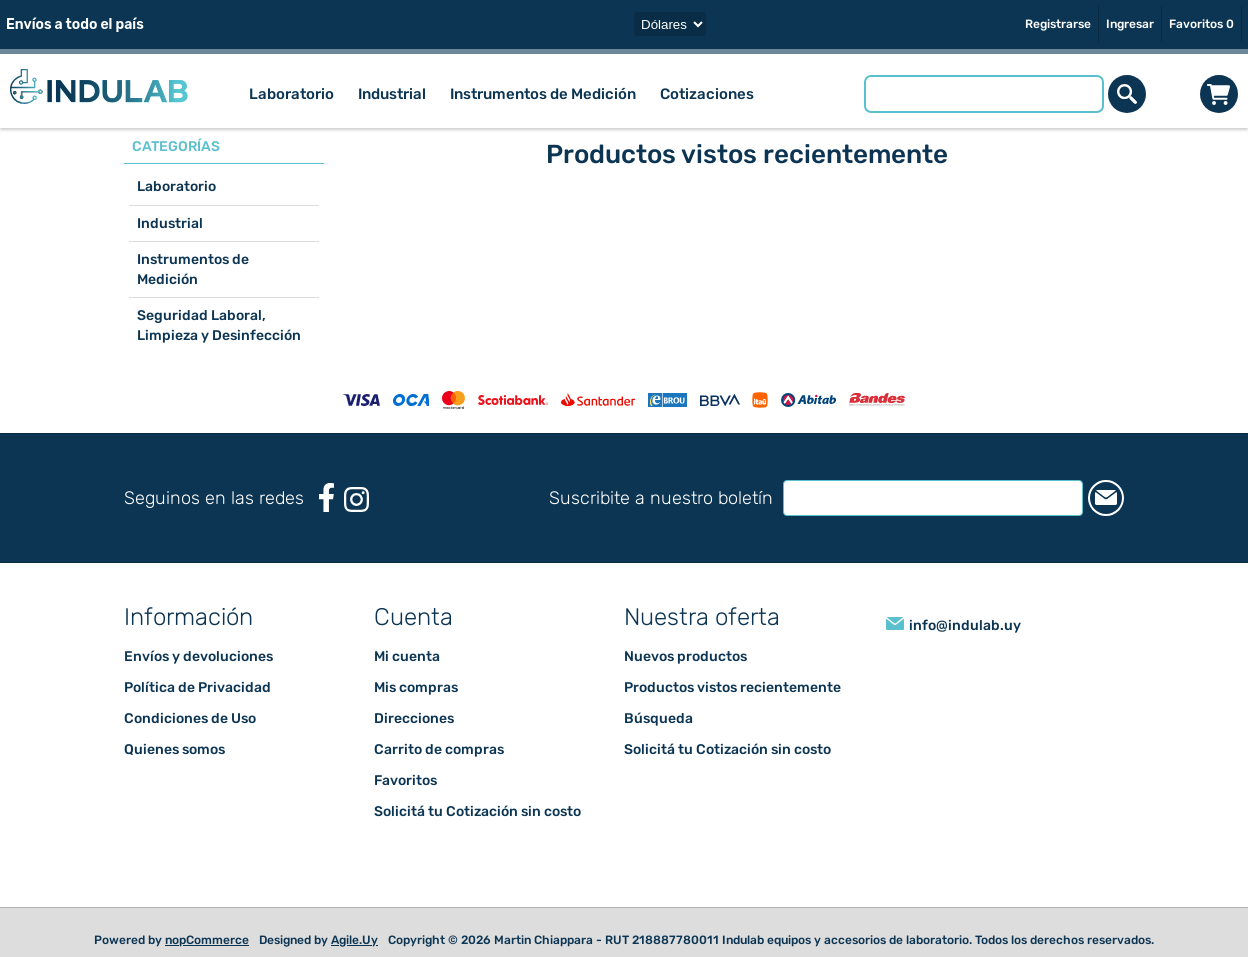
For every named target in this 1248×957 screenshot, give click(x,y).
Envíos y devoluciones (198, 656)
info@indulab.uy (965, 625)
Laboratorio (176, 186)
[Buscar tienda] (984, 94)
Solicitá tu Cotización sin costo (477, 811)
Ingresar (1130, 24)
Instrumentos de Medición (193, 269)
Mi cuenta (407, 656)
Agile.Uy (354, 940)
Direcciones (414, 718)
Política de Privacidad (197, 687)
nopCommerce (207, 940)
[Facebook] (326, 497)
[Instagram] (356, 499)
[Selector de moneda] (670, 24)
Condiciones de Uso (190, 718)
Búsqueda (658, 718)
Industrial (170, 223)
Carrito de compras (1219, 94)
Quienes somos (174, 749)
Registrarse (1058, 24)
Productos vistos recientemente (732, 687)
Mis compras (416, 687)
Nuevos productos (685, 656)
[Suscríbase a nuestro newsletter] (933, 498)
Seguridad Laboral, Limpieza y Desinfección (219, 325)
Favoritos (405, 780)
